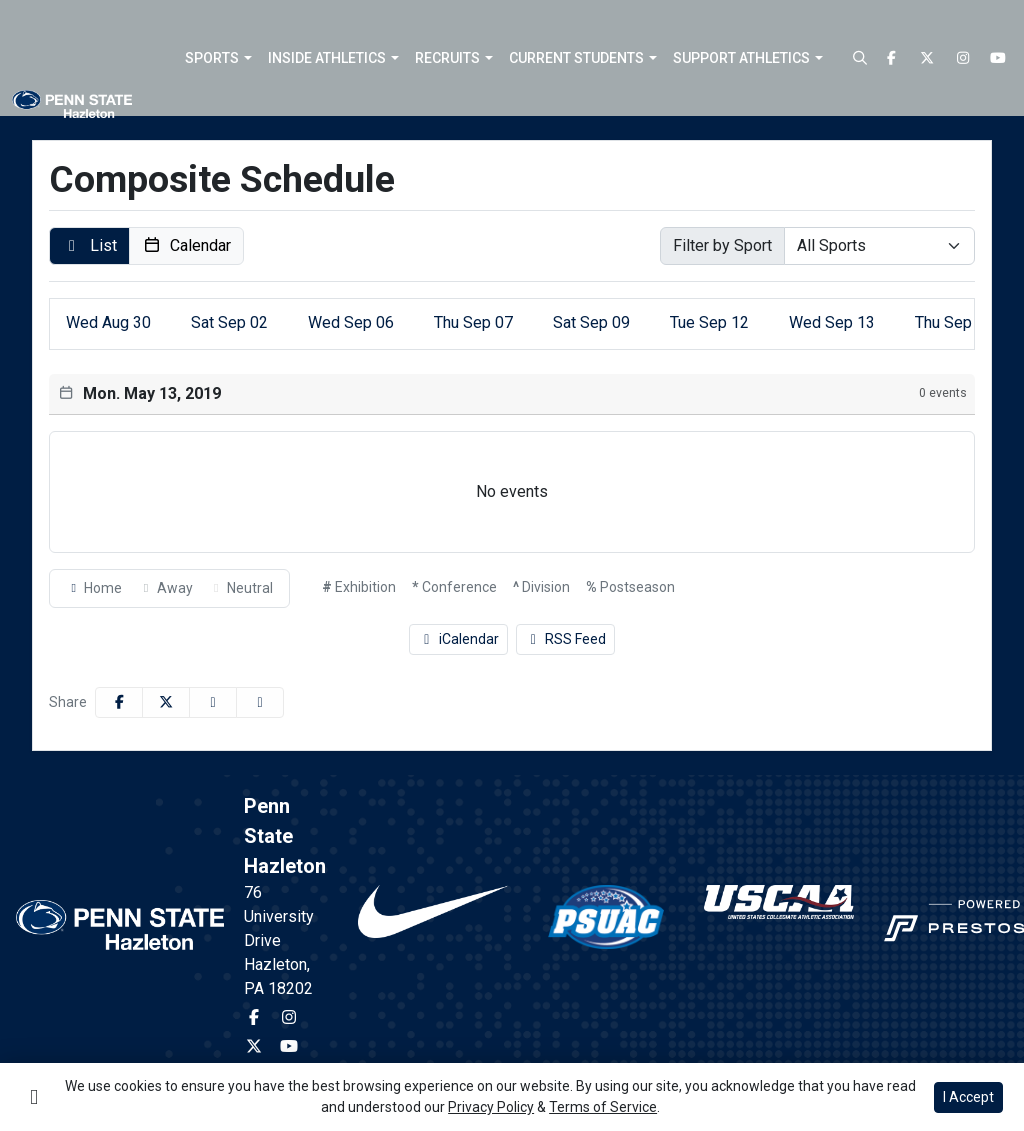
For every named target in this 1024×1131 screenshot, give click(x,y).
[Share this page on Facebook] (119, 702)
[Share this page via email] (213, 702)
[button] (218, 58)
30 (108, 322)
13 (832, 322)
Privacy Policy (491, 1107)
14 (954, 322)
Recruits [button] (447, 58)
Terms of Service (603, 1107)
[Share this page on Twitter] (166, 702)
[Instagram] (963, 58)
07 (473, 322)
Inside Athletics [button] (327, 58)
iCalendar (458, 639)
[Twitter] (928, 58)
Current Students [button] (576, 58)
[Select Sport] (879, 246)
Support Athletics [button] (741, 58)
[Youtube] (999, 58)
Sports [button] (212, 58)
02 (229, 322)
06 (351, 322)
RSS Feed (566, 639)
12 (709, 322)
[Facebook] (892, 58)
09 (591, 322)
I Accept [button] (968, 1097)
